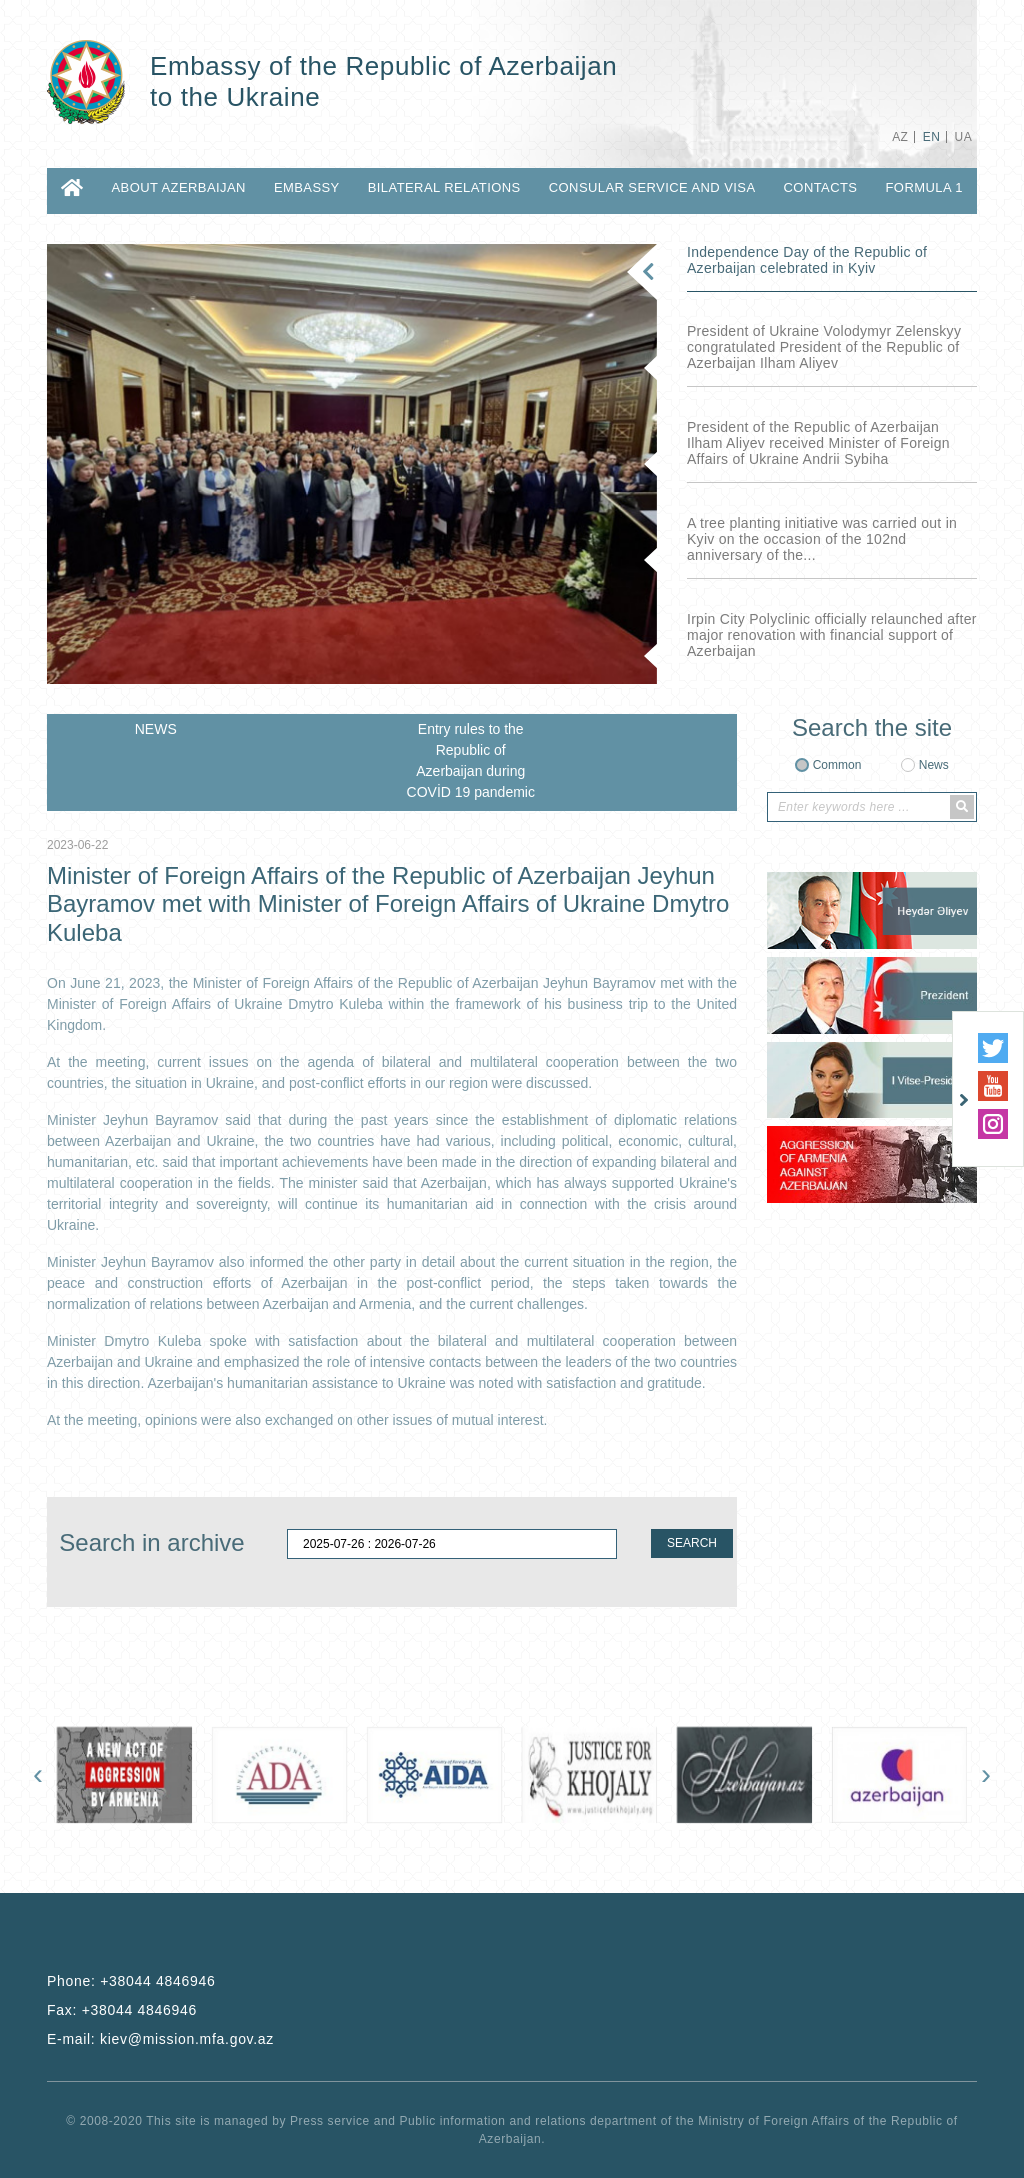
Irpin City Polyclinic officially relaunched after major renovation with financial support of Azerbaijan (832, 635)
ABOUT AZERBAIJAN (178, 187)
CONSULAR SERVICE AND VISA (652, 187)
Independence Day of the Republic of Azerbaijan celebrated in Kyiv (807, 260)
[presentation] (38, 1774)
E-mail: (160, 2039)
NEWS (156, 729)
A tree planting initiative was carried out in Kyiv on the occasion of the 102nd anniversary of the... (822, 539)
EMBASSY (307, 187)
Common (837, 765)
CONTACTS (821, 187)
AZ (900, 137)
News (934, 765)
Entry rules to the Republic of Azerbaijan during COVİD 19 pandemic (471, 760)
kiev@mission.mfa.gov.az (187, 2039)
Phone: (131, 1981)
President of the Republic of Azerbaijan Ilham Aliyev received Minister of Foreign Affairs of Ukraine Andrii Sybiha (818, 443)
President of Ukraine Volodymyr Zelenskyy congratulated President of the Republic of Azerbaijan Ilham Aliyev (824, 347)
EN (931, 137)
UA (963, 137)
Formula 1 (924, 187)
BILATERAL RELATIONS (444, 187)
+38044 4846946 (157, 1981)
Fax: (122, 2010)
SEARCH (692, 1543)
